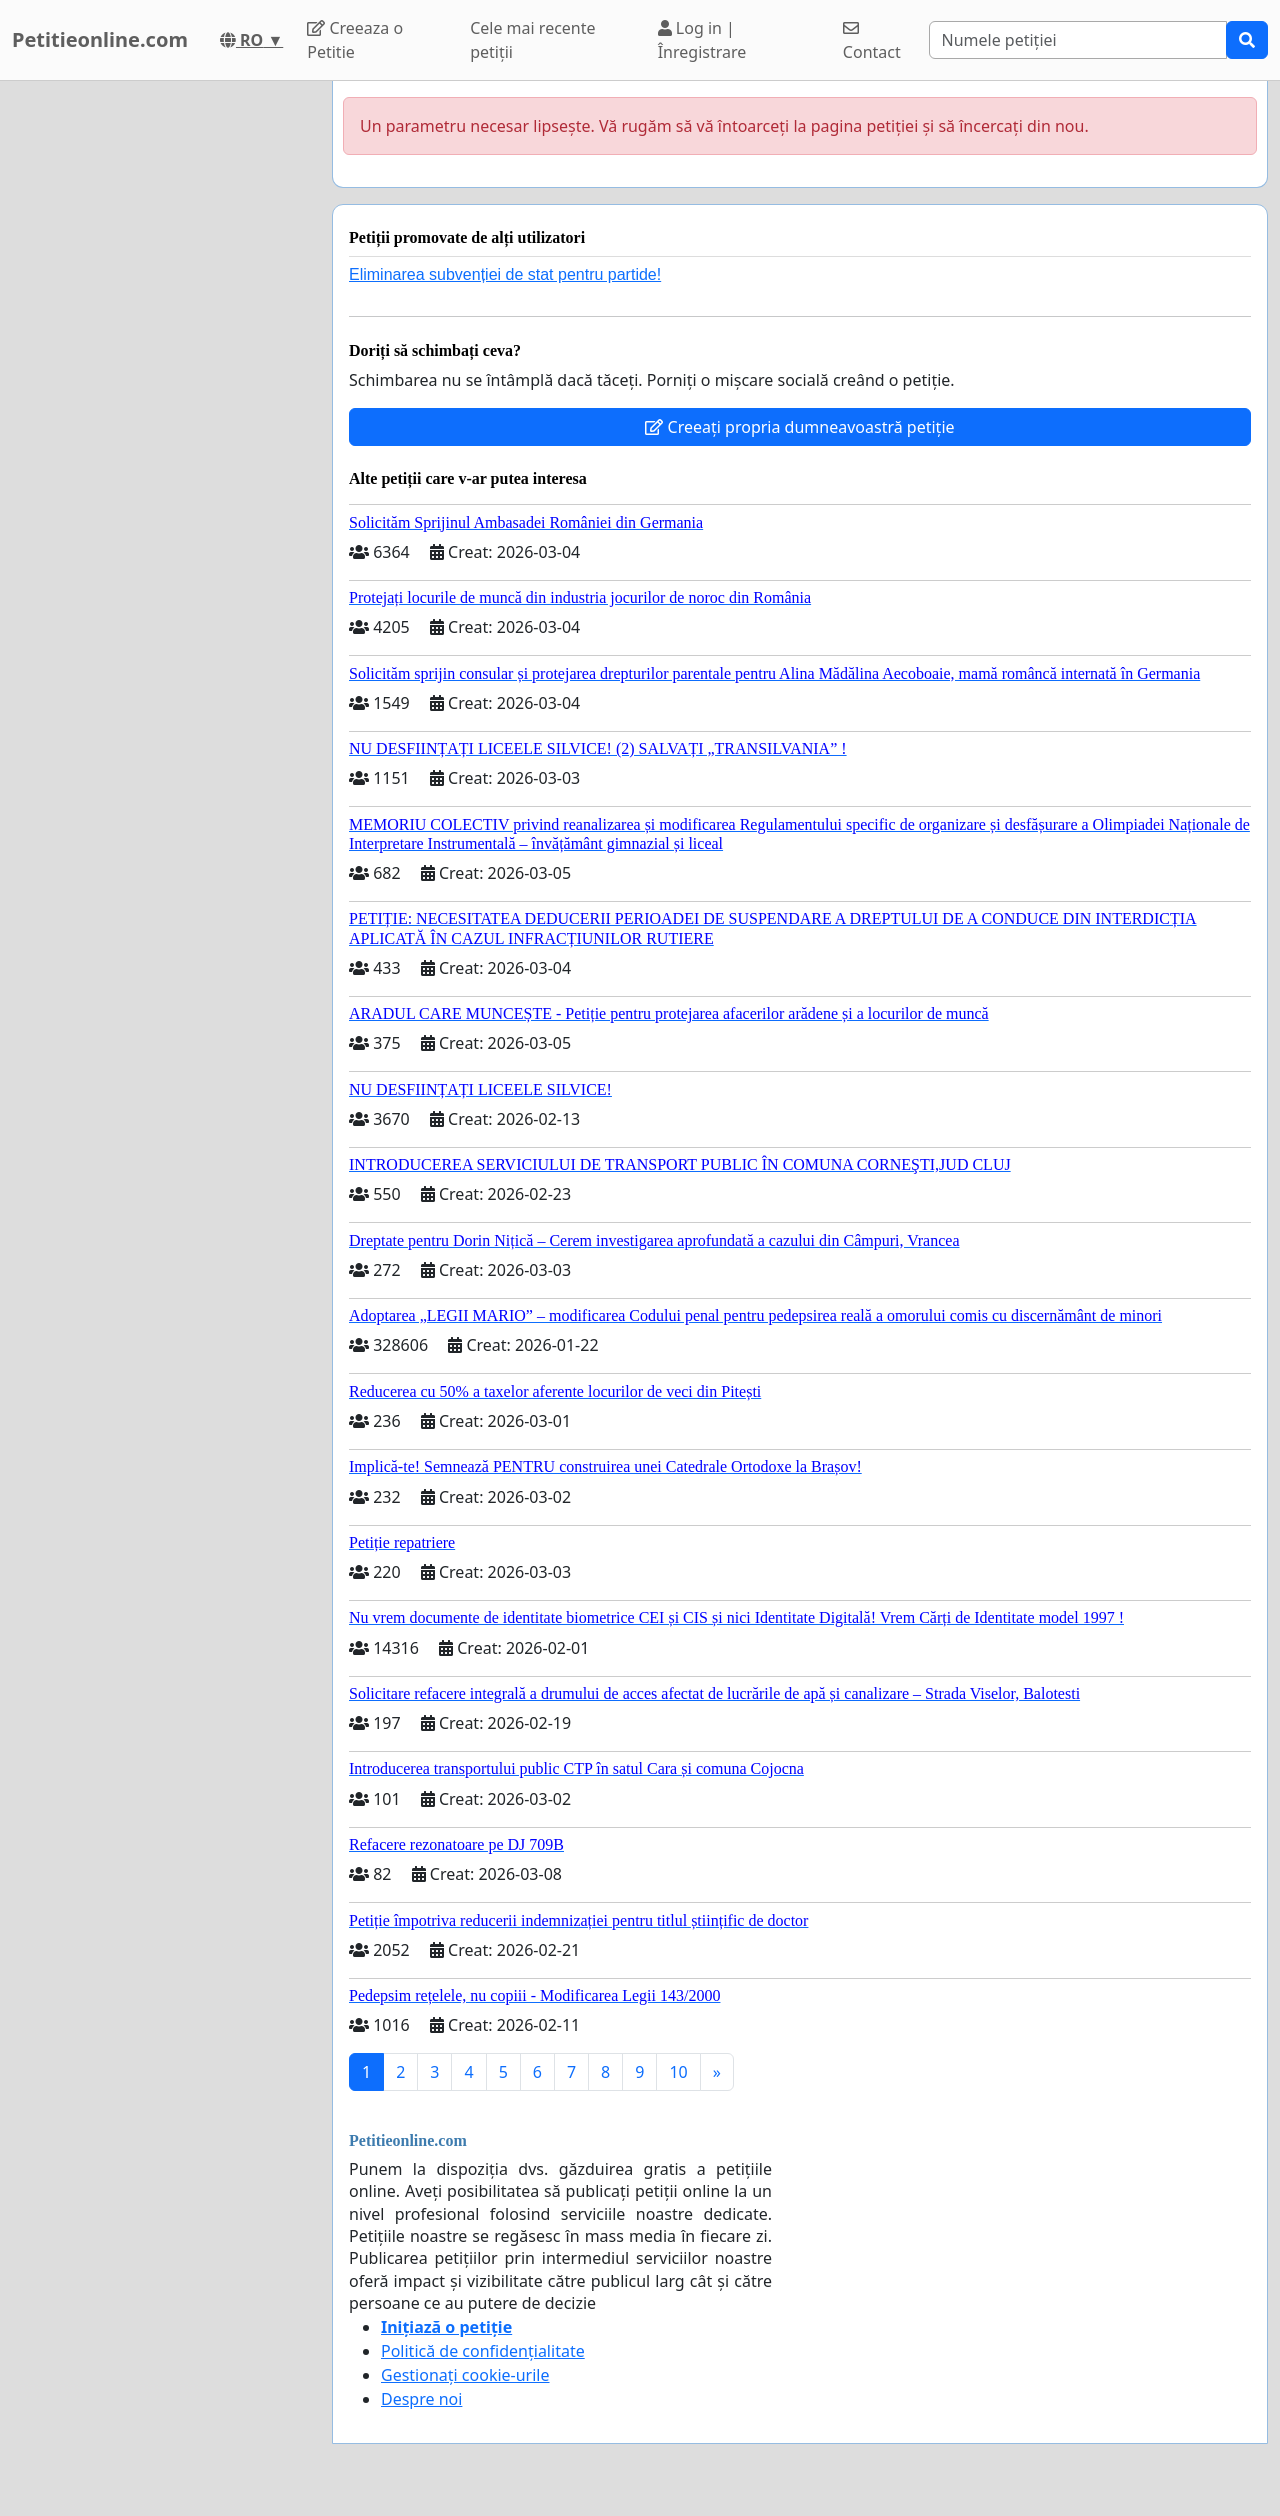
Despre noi (421, 2399)
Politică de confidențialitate (483, 2351)
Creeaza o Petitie (355, 40)
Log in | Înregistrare (702, 40)
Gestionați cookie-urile (465, 2375)
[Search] (1078, 40)
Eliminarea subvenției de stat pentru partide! (505, 274)
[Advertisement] (160, 381)
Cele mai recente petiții (532, 40)
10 (678, 2072)
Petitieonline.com (100, 39)
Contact (872, 41)
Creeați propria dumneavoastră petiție (799, 427)
